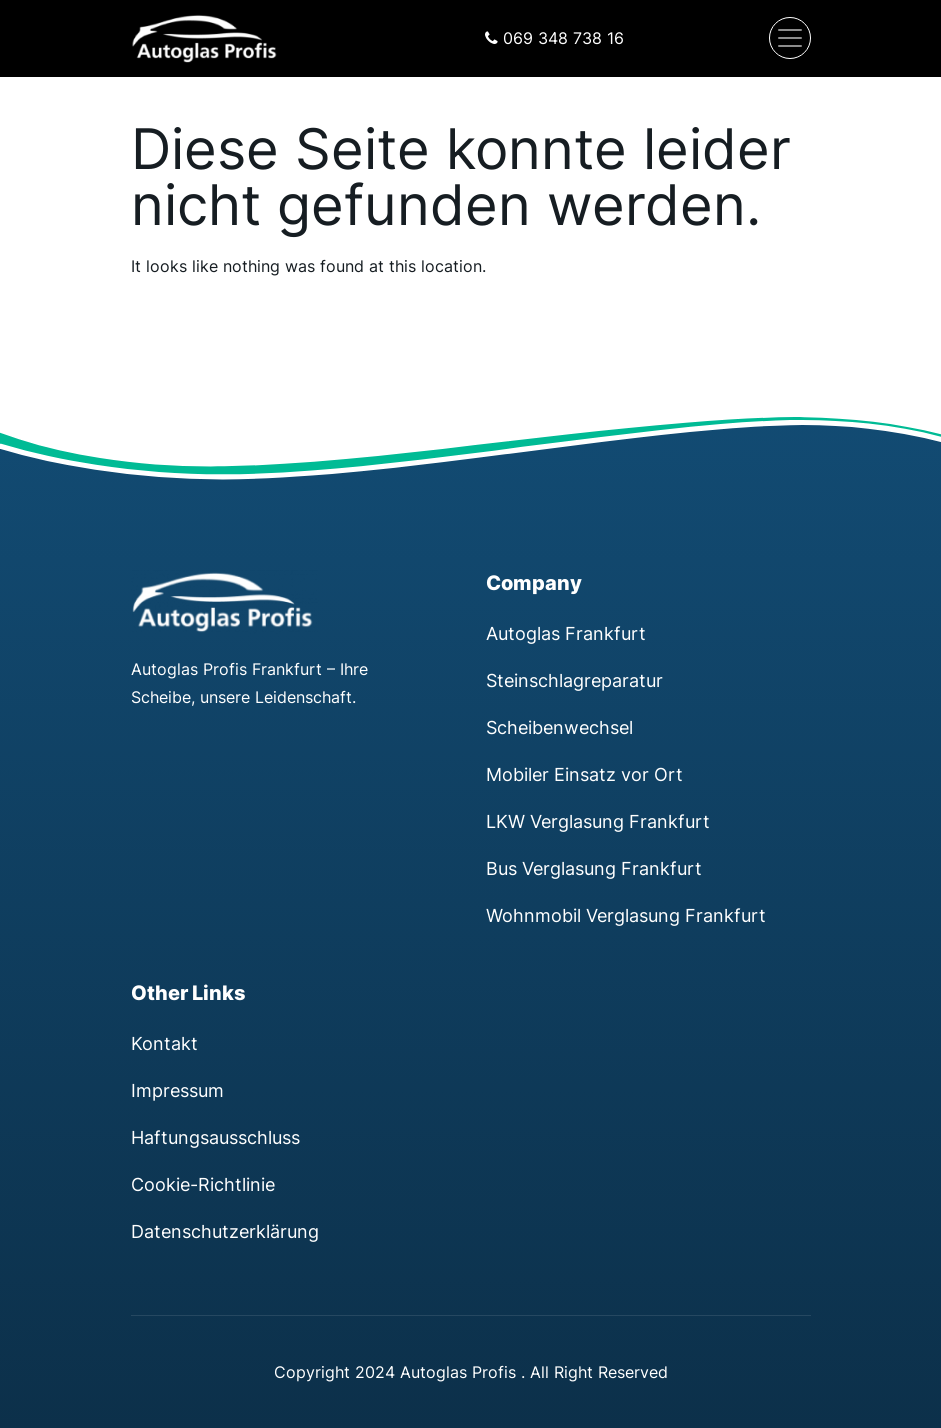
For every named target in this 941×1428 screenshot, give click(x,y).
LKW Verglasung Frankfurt (598, 821)
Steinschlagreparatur (574, 680)
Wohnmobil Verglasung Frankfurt (626, 915)
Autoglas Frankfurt (566, 633)
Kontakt (164, 1043)
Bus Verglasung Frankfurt (594, 868)
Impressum (177, 1090)
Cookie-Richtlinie (203, 1184)
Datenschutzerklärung (225, 1231)
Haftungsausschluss (215, 1137)
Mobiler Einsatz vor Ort (584, 774)
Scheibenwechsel (559, 727)
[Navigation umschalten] (790, 38)
